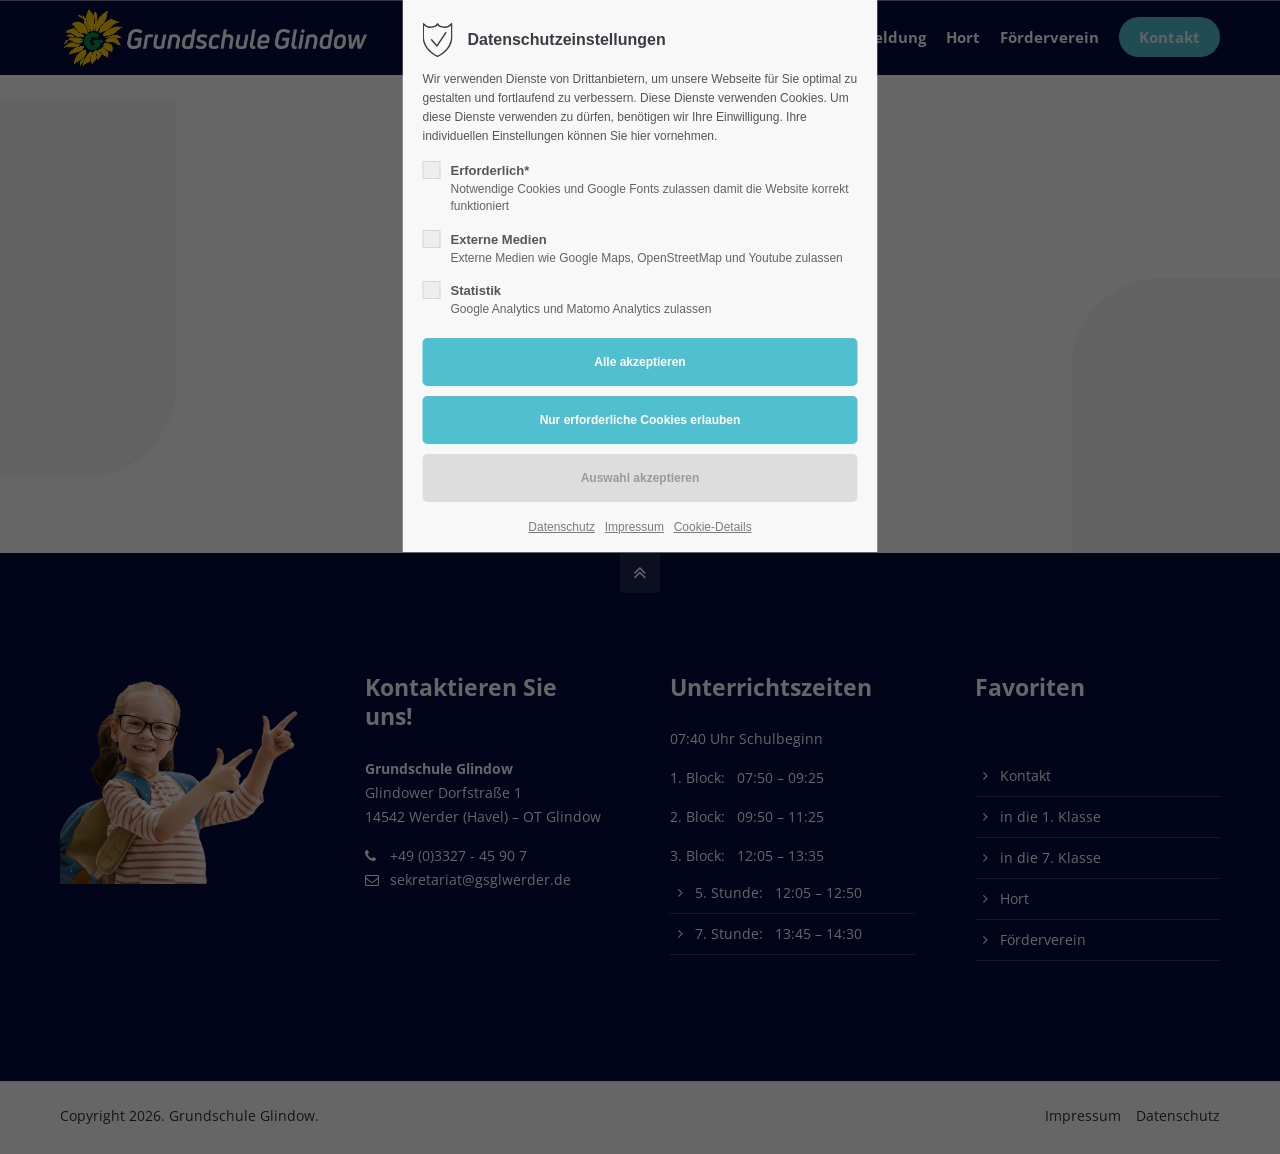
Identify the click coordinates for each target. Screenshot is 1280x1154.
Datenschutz (561, 527)
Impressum (634, 527)
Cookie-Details (713, 527)
